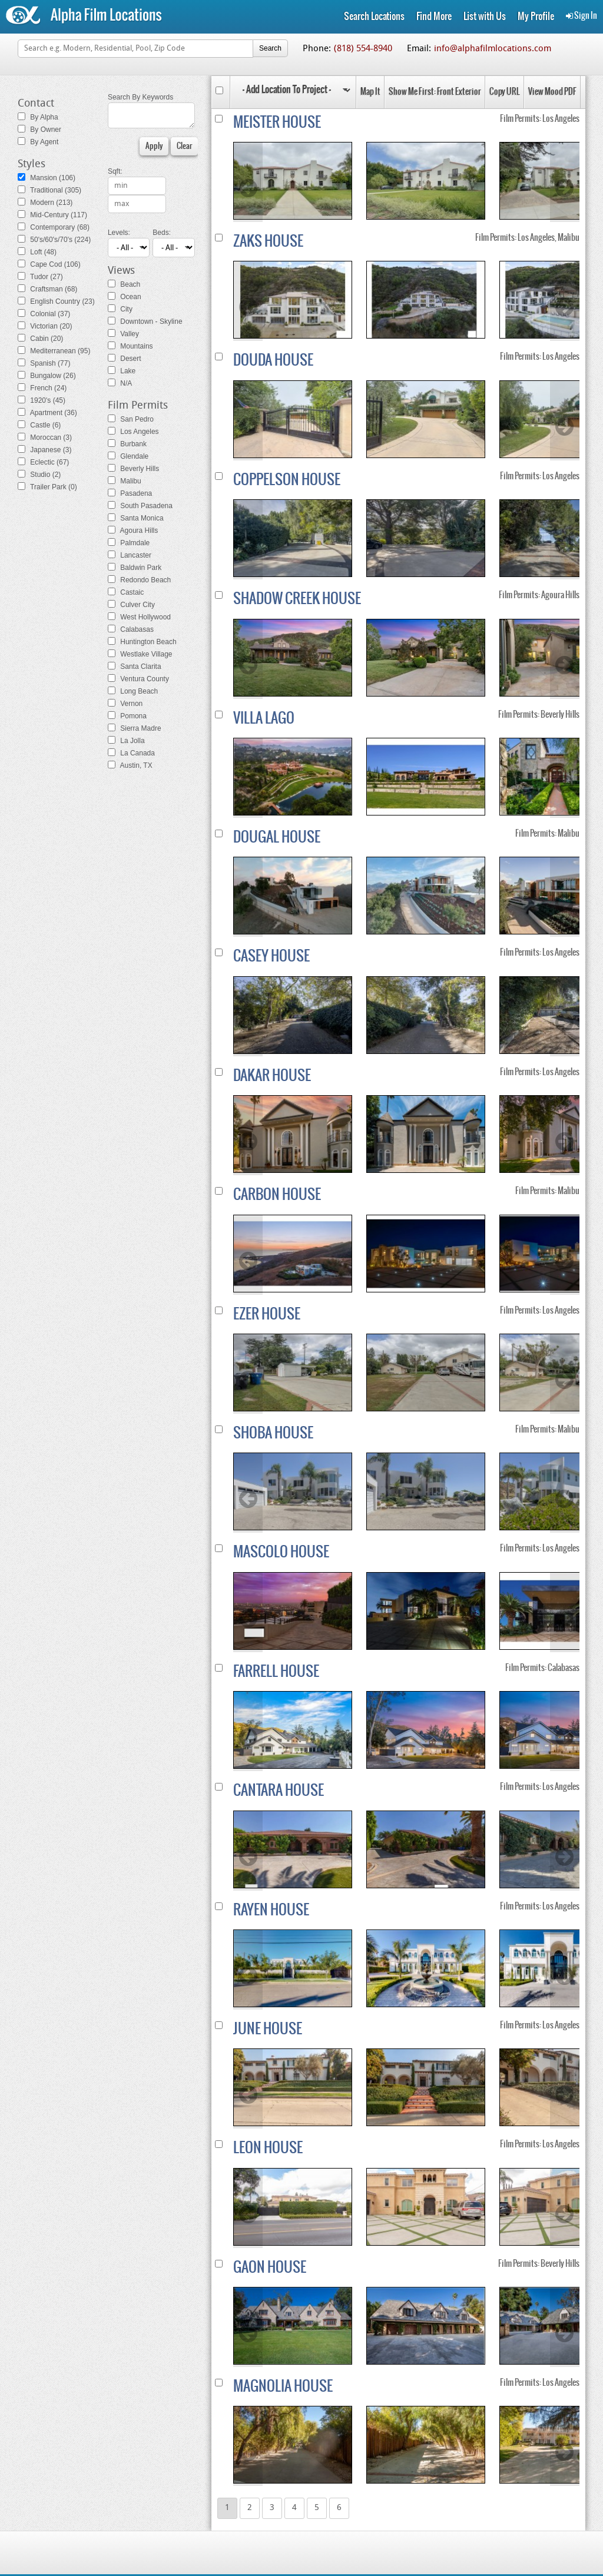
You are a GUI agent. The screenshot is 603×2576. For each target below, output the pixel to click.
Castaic (126, 592)
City (120, 309)
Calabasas (131, 629)
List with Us (484, 16)
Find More (434, 16)
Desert (124, 358)
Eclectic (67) (43, 462)
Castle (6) (39, 425)
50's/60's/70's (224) (54, 239)
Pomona (127, 716)
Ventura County (138, 679)
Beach (124, 284)
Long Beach (133, 691)
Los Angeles (133, 431)
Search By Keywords (140, 97)
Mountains (130, 346)
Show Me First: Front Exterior (435, 92)
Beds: (162, 232)
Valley (123, 334)
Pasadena (130, 493)
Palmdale (129, 543)
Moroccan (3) (45, 437)
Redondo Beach (139, 580)
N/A (120, 383)
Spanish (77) (44, 363)
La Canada (131, 753)
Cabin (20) (40, 338)
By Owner (39, 129)
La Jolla (126, 740)
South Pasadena (140, 505)
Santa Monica (136, 518)
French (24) (42, 388)
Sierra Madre (134, 728)
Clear (184, 146)
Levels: (119, 232)
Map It (370, 92)
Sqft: (115, 171)
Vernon (125, 703)
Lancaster (129, 555)
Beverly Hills (133, 468)
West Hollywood (139, 617)
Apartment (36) (47, 412)
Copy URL (504, 92)
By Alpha (38, 117)
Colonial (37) (44, 314)
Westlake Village (140, 654)
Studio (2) (39, 474)
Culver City (131, 604)
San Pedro (131, 419)
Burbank (127, 444)
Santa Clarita (134, 666)
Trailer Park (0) (47, 487)
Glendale (128, 456)
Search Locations (374, 16)
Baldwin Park (134, 567)
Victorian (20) (45, 326)
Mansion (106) (46, 178)
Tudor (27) (40, 276)
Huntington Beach (142, 642)
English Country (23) (56, 301)
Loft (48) (37, 252)
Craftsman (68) (47, 289)
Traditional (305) (49, 190)
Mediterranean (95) (54, 351)
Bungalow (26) (47, 375)
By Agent (38, 142)
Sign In (581, 16)
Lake (121, 371)
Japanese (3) (44, 450)
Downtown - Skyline (145, 321)
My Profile (536, 16)
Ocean (124, 296)
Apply (154, 146)
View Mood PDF (552, 92)
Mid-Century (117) (52, 215)
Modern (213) (45, 202)
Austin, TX (130, 765)
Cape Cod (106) (49, 264)
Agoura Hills (133, 530)
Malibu (124, 481)
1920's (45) (41, 400)
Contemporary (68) (54, 227)
